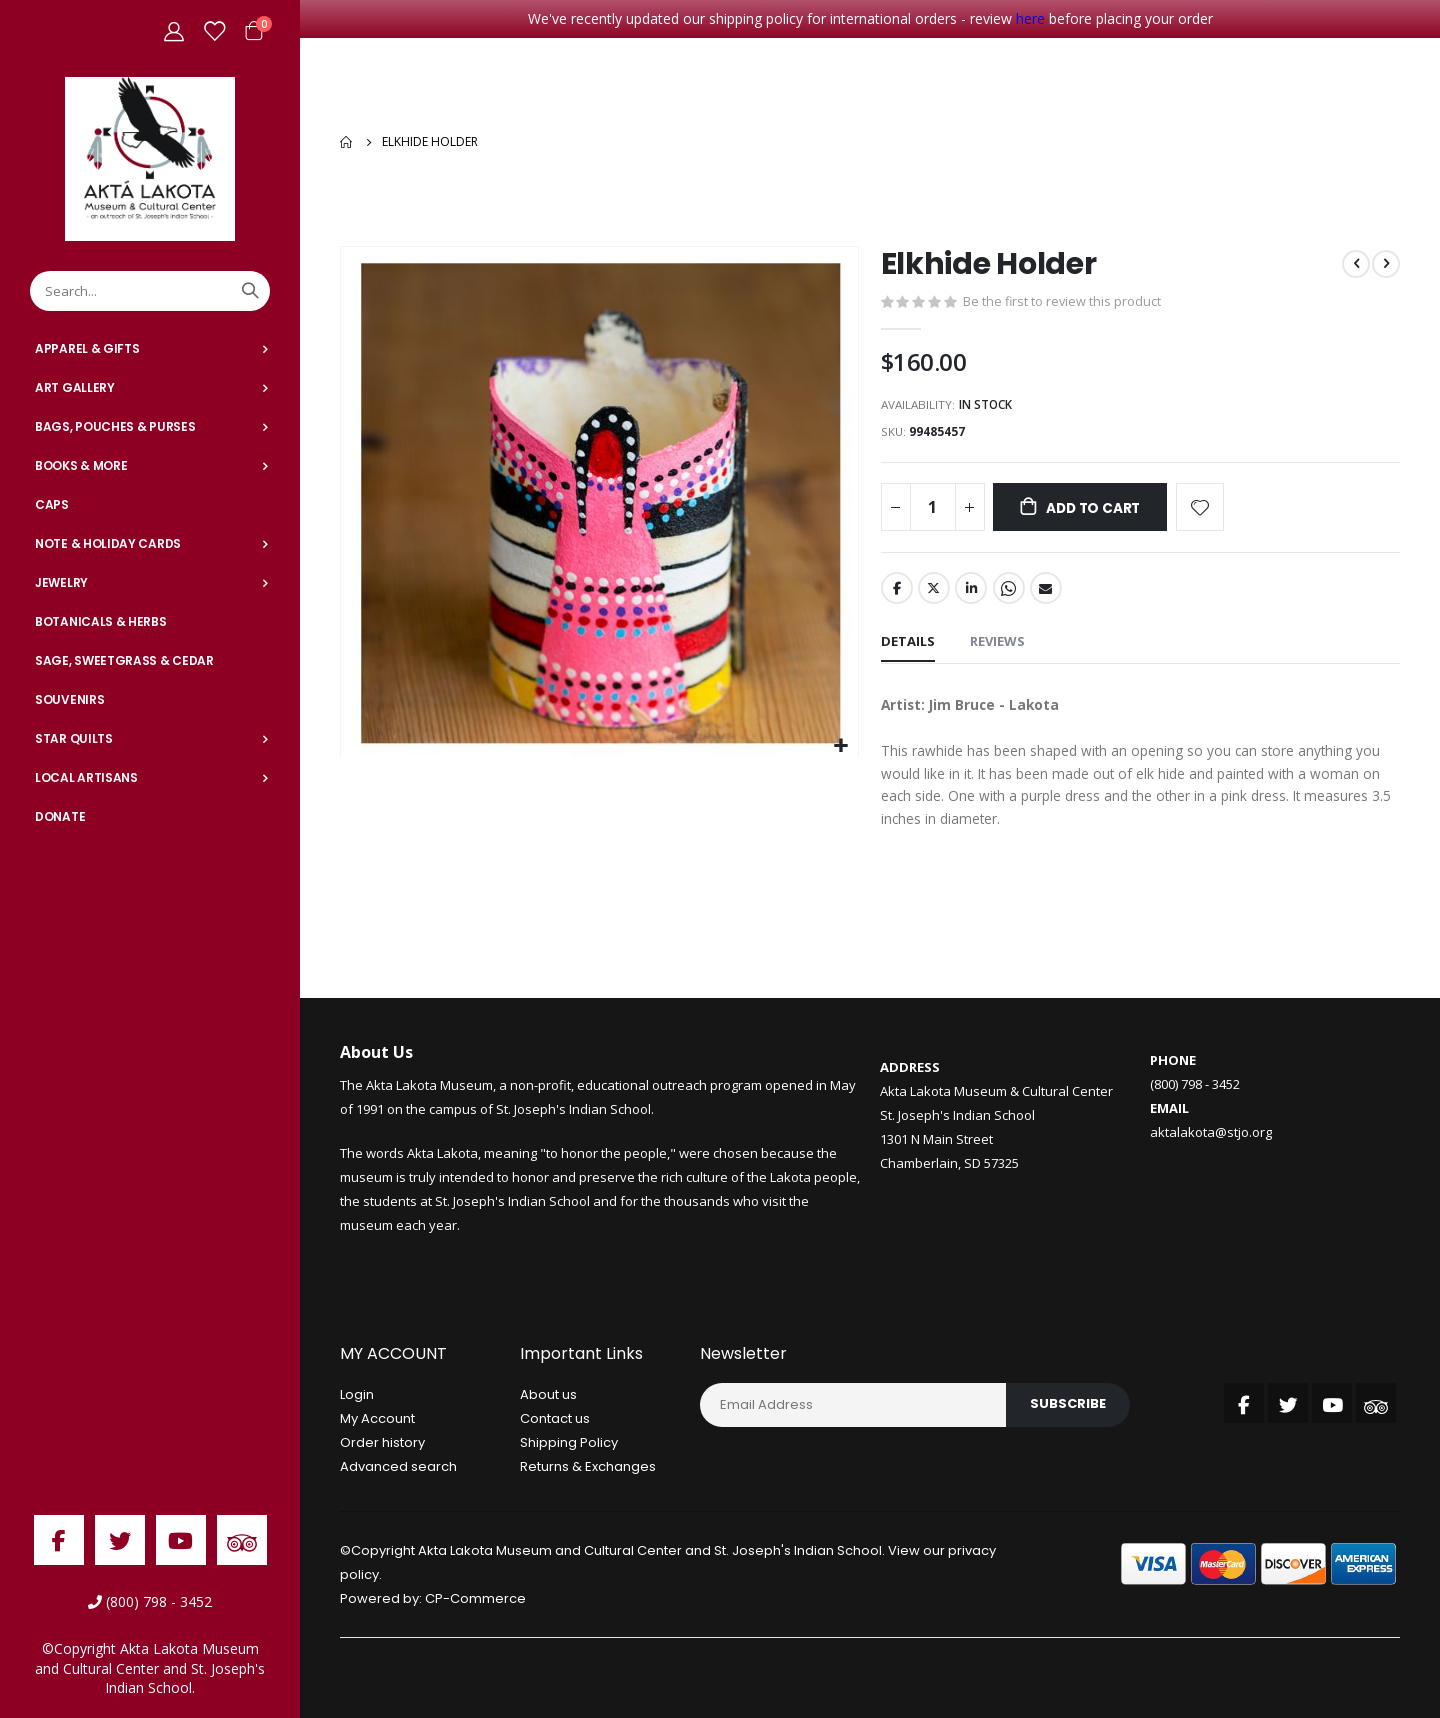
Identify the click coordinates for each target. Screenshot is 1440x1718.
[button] (840, 741)
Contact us (555, 1420)
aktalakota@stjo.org (1211, 1135)
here (1030, 18)
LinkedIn (971, 587)
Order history (382, 1444)
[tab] (908, 642)
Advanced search (398, 1468)
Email (1046, 587)
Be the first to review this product (1063, 297)
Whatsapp (1009, 587)
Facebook (897, 587)
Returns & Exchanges (588, 1468)
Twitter (934, 587)
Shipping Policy (569, 1444)
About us (548, 1396)
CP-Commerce (475, 1600)
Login (357, 1396)
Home (347, 140)
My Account (377, 1420)
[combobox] (150, 291)
